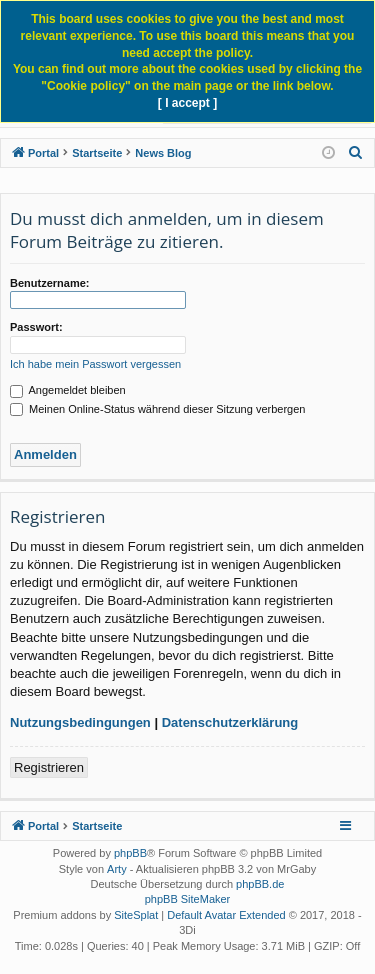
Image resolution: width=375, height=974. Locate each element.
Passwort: (36, 327)
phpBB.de (260, 884)
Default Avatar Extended (226, 915)
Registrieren (49, 767)
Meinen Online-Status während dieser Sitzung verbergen (157, 409)
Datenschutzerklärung (230, 722)
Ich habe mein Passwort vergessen (95, 364)
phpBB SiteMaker (188, 899)
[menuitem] (356, 153)
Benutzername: (49, 283)
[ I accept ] (187, 103)
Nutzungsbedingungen (80, 722)
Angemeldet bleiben (68, 390)
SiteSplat (136, 915)
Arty (117, 869)
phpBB (130, 853)
